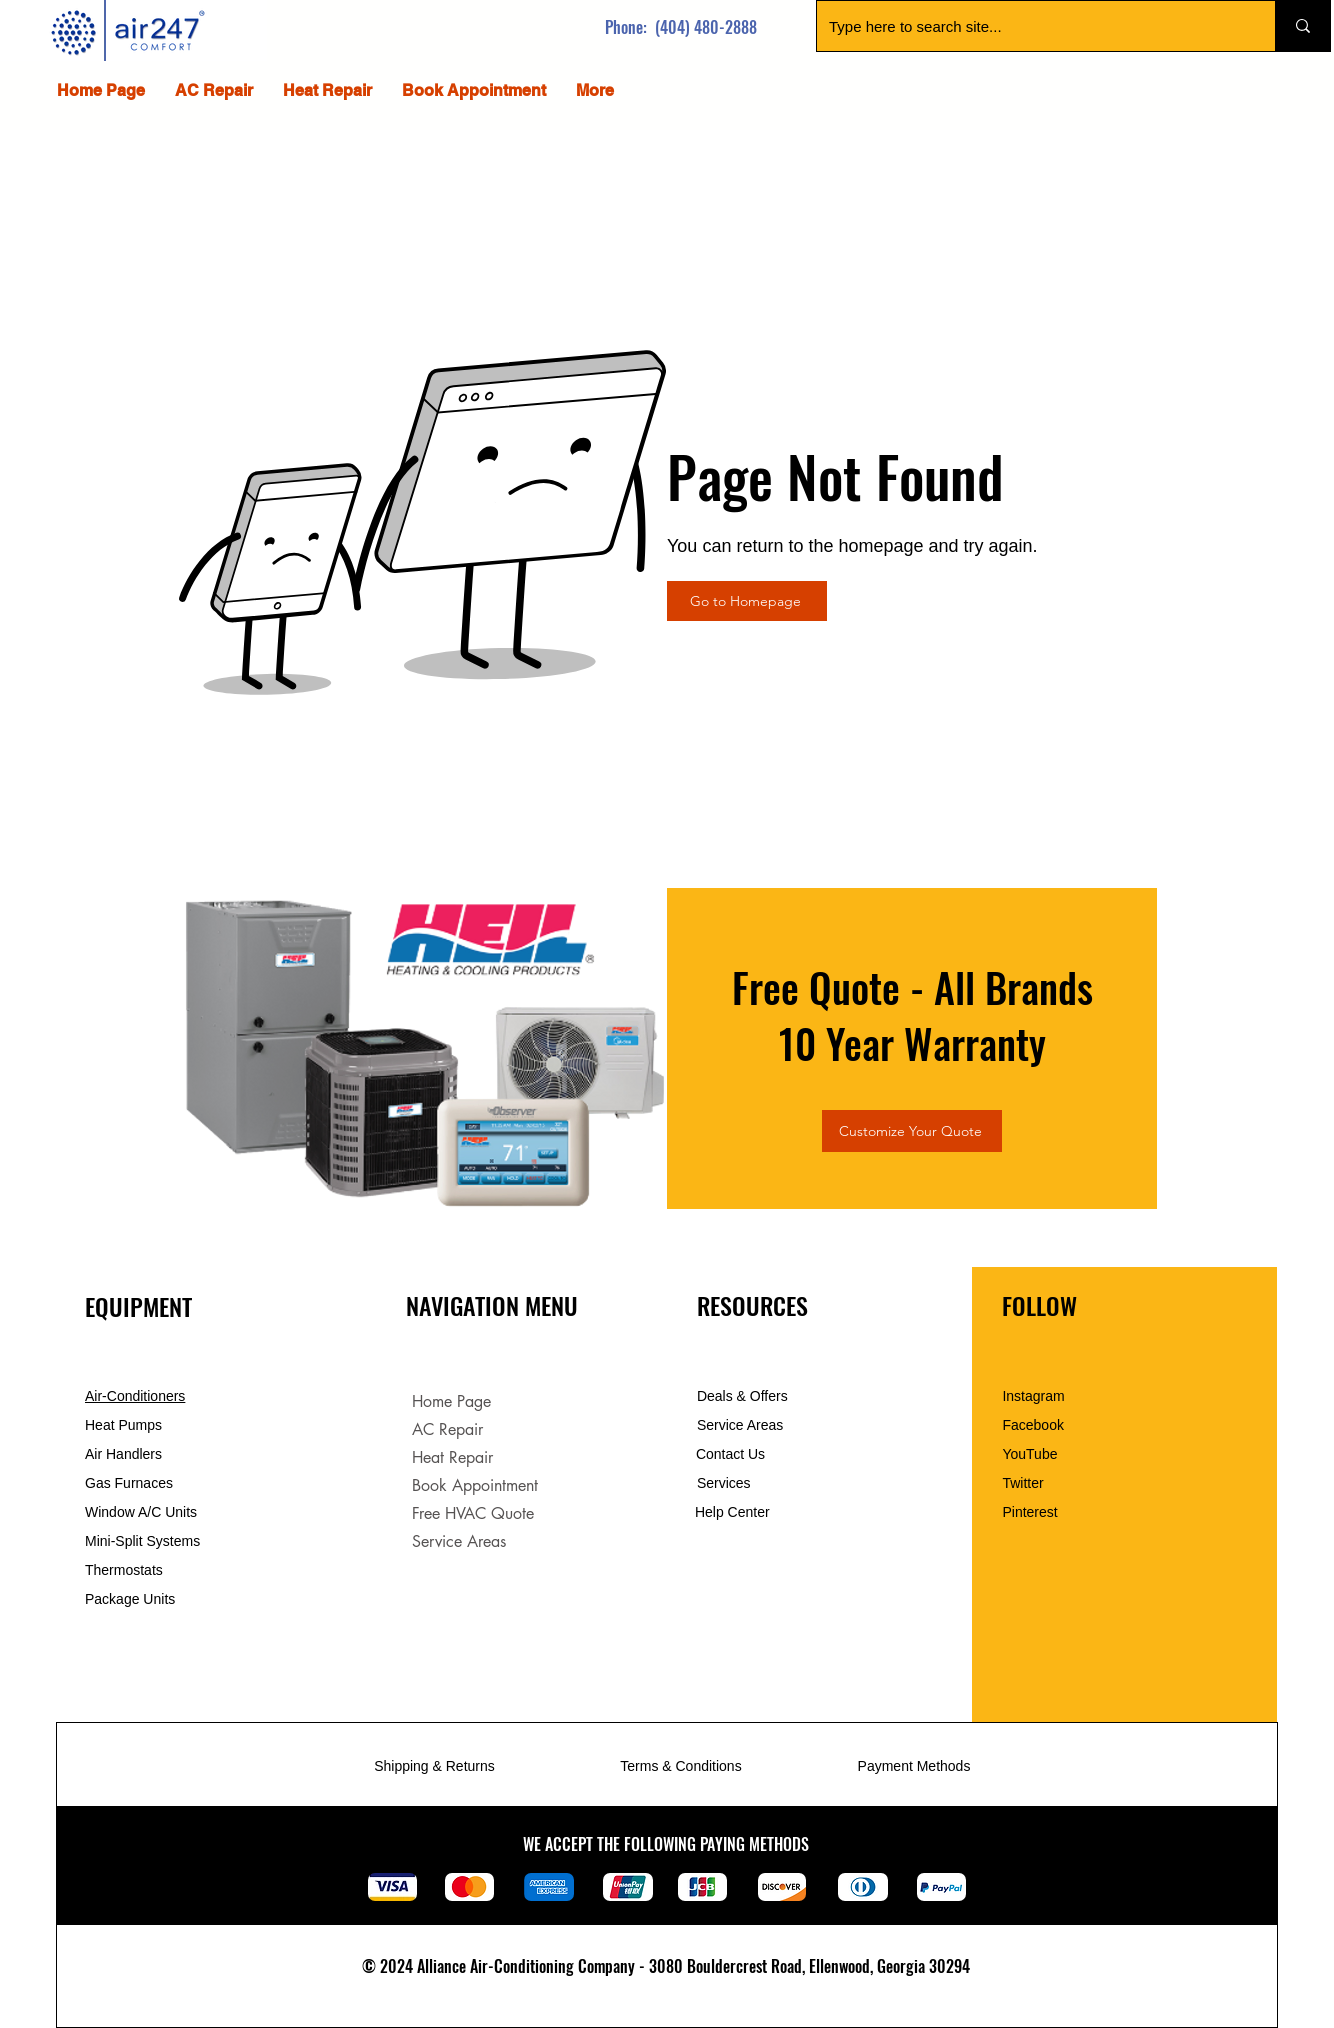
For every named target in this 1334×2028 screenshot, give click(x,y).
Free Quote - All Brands (912, 987)
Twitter (1022, 1483)
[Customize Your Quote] (912, 1131)
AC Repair (447, 1429)
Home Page (451, 1401)
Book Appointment (475, 1485)
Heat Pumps (123, 1425)
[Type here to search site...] (1031, 26)
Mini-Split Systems (142, 1541)
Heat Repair (452, 1457)
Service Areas (459, 1541)
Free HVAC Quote (473, 1513)
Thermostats (124, 1570)
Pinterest (1029, 1512)
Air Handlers (123, 1454)
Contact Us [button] (730, 1454)
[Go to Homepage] (747, 601)
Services (724, 1483)
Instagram (1033, 1396)
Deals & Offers (744, 1396)
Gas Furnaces (129, 1483)
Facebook (1032, 1425)
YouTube (1029, 1454)
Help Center (734, 1512)
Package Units (130, 1599)
